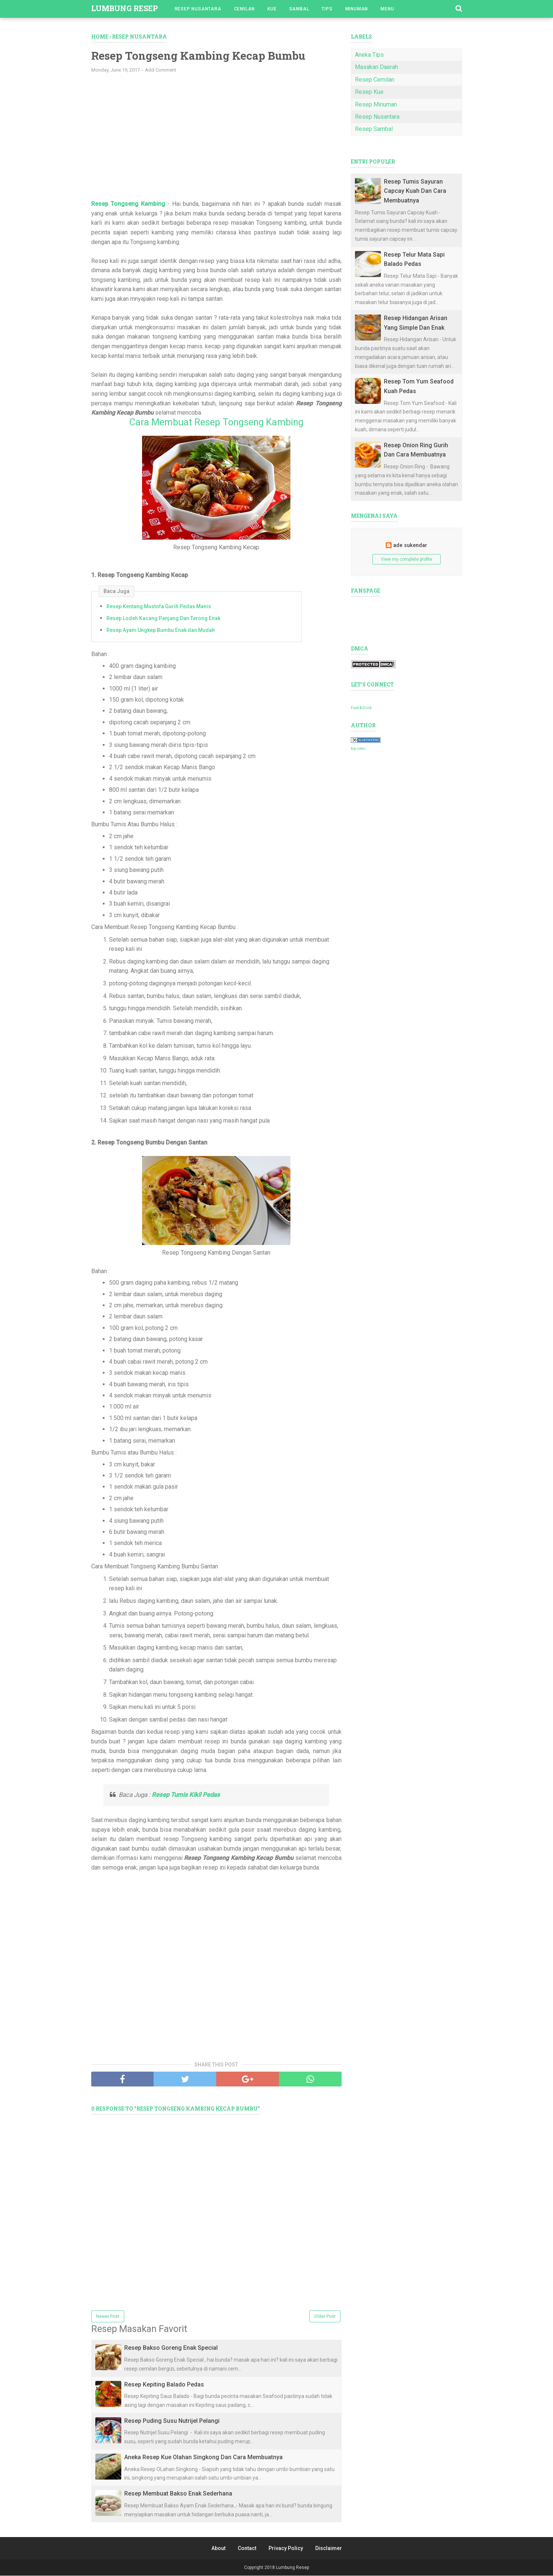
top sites (358, 749)
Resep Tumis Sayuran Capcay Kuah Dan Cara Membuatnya (415, 191)
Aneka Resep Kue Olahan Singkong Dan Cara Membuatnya (203, 2457)
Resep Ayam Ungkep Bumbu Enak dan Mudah (160, 630)
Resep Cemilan (374, 79)
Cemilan (244, 8)
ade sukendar (410, 545)
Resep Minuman (376, 104)
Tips (327, 8)
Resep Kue (369, 91)
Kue (271, 8)
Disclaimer (328, 2549)
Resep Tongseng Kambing (128, 204)
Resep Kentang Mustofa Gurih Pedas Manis (158, 607)
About (218, 2549)
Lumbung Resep (124, 8)
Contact (247, 2549)
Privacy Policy (286, 2549)
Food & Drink (361, 708)
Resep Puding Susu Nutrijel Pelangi (172, 2421)
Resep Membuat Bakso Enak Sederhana (178, 2493)
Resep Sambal (374, 128)
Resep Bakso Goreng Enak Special (171, 2348)
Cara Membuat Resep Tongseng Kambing (216, 422)
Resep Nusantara (198, 8)
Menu (387, 8)
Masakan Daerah (376, 66)
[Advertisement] (216, 140)
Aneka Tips (369, 54)
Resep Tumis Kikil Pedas (186, 1795)
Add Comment (160, 70)
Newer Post (107, 2316)
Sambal (299, 8)
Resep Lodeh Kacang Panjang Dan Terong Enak (163, 619)
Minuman (356, 8)
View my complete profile (406, 559)
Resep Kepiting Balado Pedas (164, 2384)
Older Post (325, 2316)
